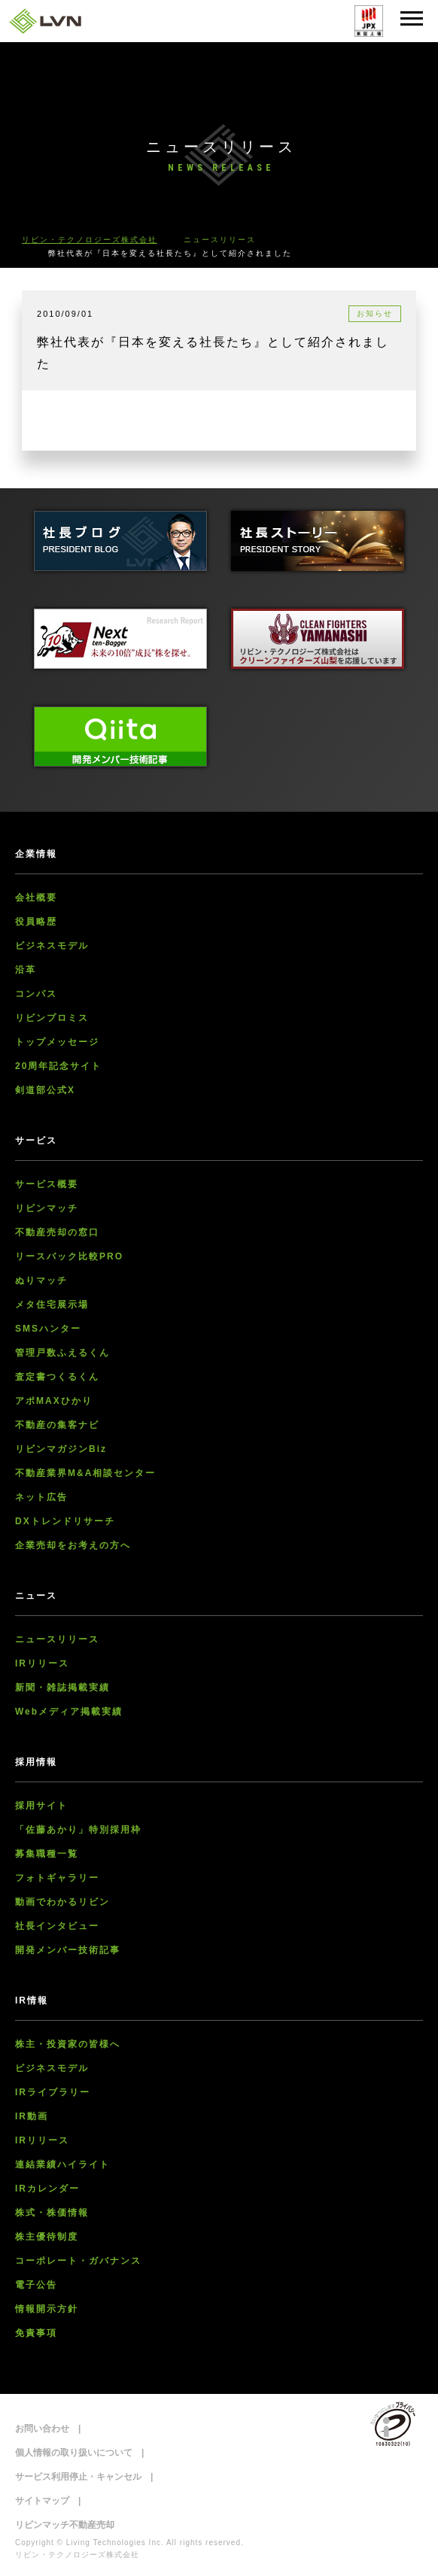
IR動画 (31, 2116)
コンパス (36, 994)
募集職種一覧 (46, 1853)
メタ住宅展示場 (52, 1304)
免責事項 (36, 2333)
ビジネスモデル (52, 945)
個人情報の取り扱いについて (73, 2452)
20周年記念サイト (58, 1066)
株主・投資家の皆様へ (67, 2044)
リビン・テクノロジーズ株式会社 (89, 239)
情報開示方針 (46, 2309)
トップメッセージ (57, 1042)
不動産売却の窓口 (57, 1232)
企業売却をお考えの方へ (73, 1545)
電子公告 (36, 2285)
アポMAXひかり (54, 1401)
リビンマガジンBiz (61, 1449)
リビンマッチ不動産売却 (64, 2525)
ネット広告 (41, 1497)
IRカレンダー (47, 2188)
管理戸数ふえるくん (62, 1352)
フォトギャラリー (57, 1878)
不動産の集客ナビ (57, 1425)
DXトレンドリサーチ (65, 1521)
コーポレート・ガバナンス (78, 2261)
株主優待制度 (46, 2236)
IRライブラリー (52, 2092)
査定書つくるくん (57, 1377)
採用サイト (41, 1805)
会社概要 (36, 897)
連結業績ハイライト (62, 2164)
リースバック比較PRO (69, 1256)
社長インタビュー (57, 1926)
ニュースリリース (57, 1639)
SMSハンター (48, 1328)
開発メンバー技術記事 (67, 1950)
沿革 (25, 969)
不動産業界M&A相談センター (85, 1473)
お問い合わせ (42, 2428)
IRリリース (42, 1663)
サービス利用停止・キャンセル (78, 2476)
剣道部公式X (45, 1090)
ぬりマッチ (41, 1280)
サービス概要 (46, 1184)
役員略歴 (36, 921)
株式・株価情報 (52, 2212)
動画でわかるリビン (62, 1902)
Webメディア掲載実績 (69, 1711)
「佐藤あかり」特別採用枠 (78, 1829)
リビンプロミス (52, 1018)
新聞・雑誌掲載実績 (62, 1687)
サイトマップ (42, 2501)
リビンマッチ (46, 1208)
